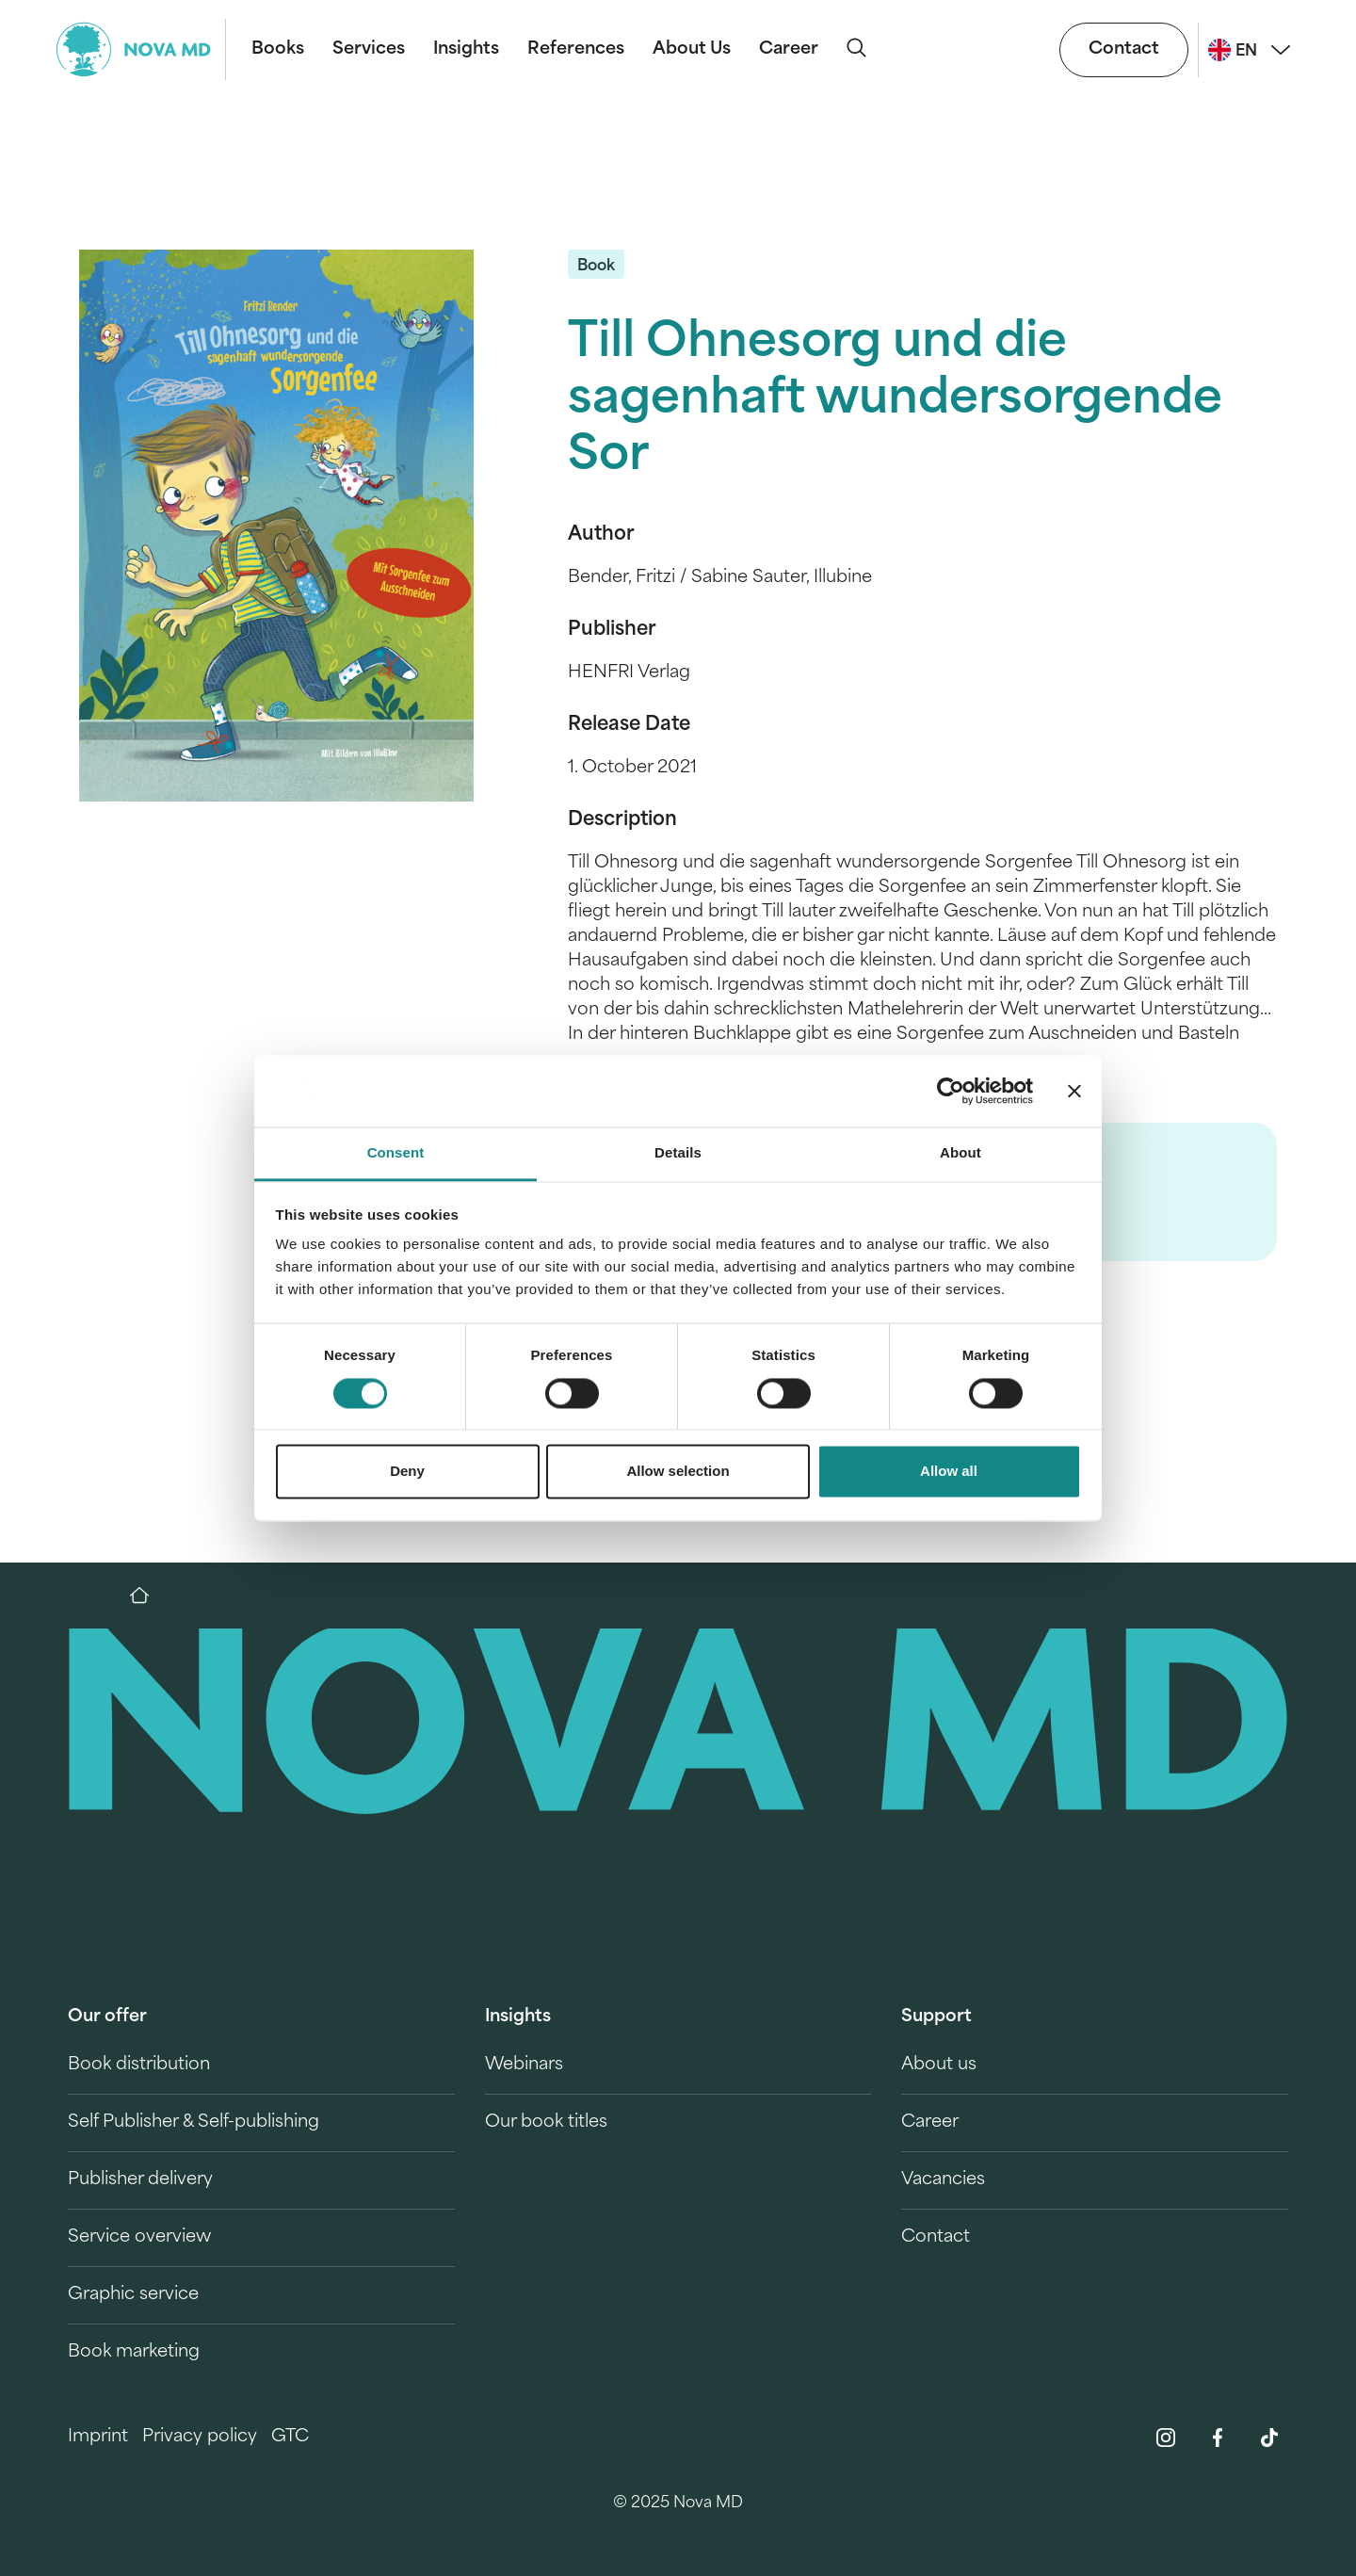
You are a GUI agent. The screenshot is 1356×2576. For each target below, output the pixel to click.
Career (788, 49)
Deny (407, 1472)
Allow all (948, 1472)
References (575, 49)
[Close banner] (1074, 1090)
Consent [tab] (396, 1153)
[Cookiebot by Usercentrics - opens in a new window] (950, 1091)
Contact (1124, 49)
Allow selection (677, 1472)
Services (368, 49)
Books (277, 49)
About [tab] (960, 1153)
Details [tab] (678, 1153)
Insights (466, 49)
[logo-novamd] (141, 49)
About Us (692, 49)
